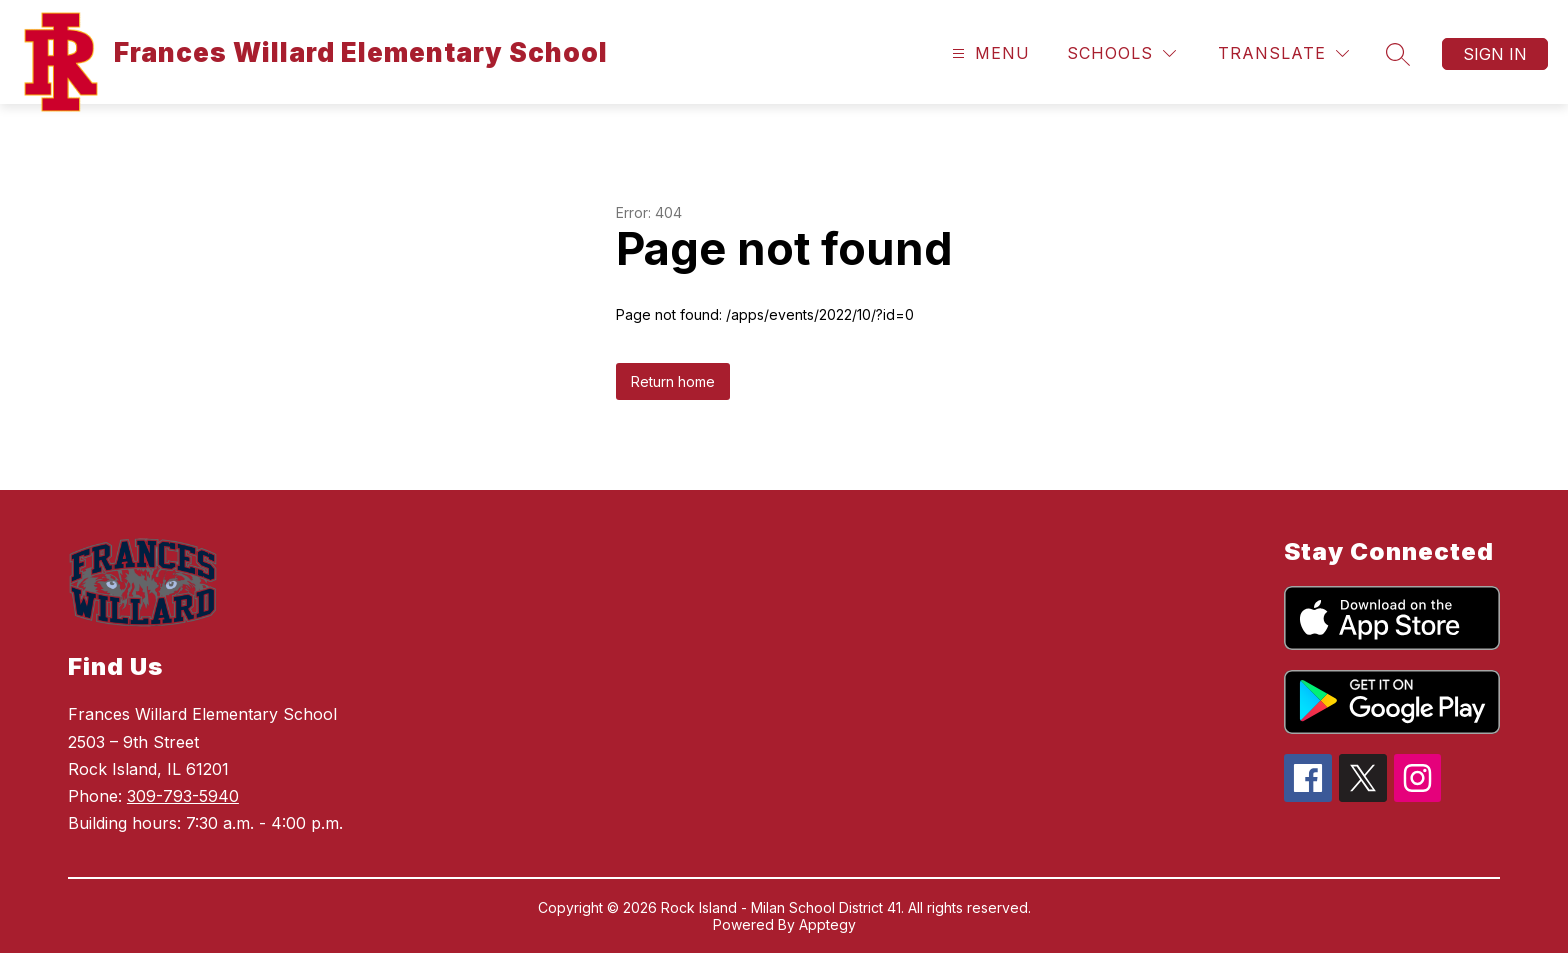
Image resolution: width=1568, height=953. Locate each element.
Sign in (1495, 54)
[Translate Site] (1283, 53)
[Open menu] (988, 53)
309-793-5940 (183, 796)
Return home (673, 381)
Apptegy (827, 924)
